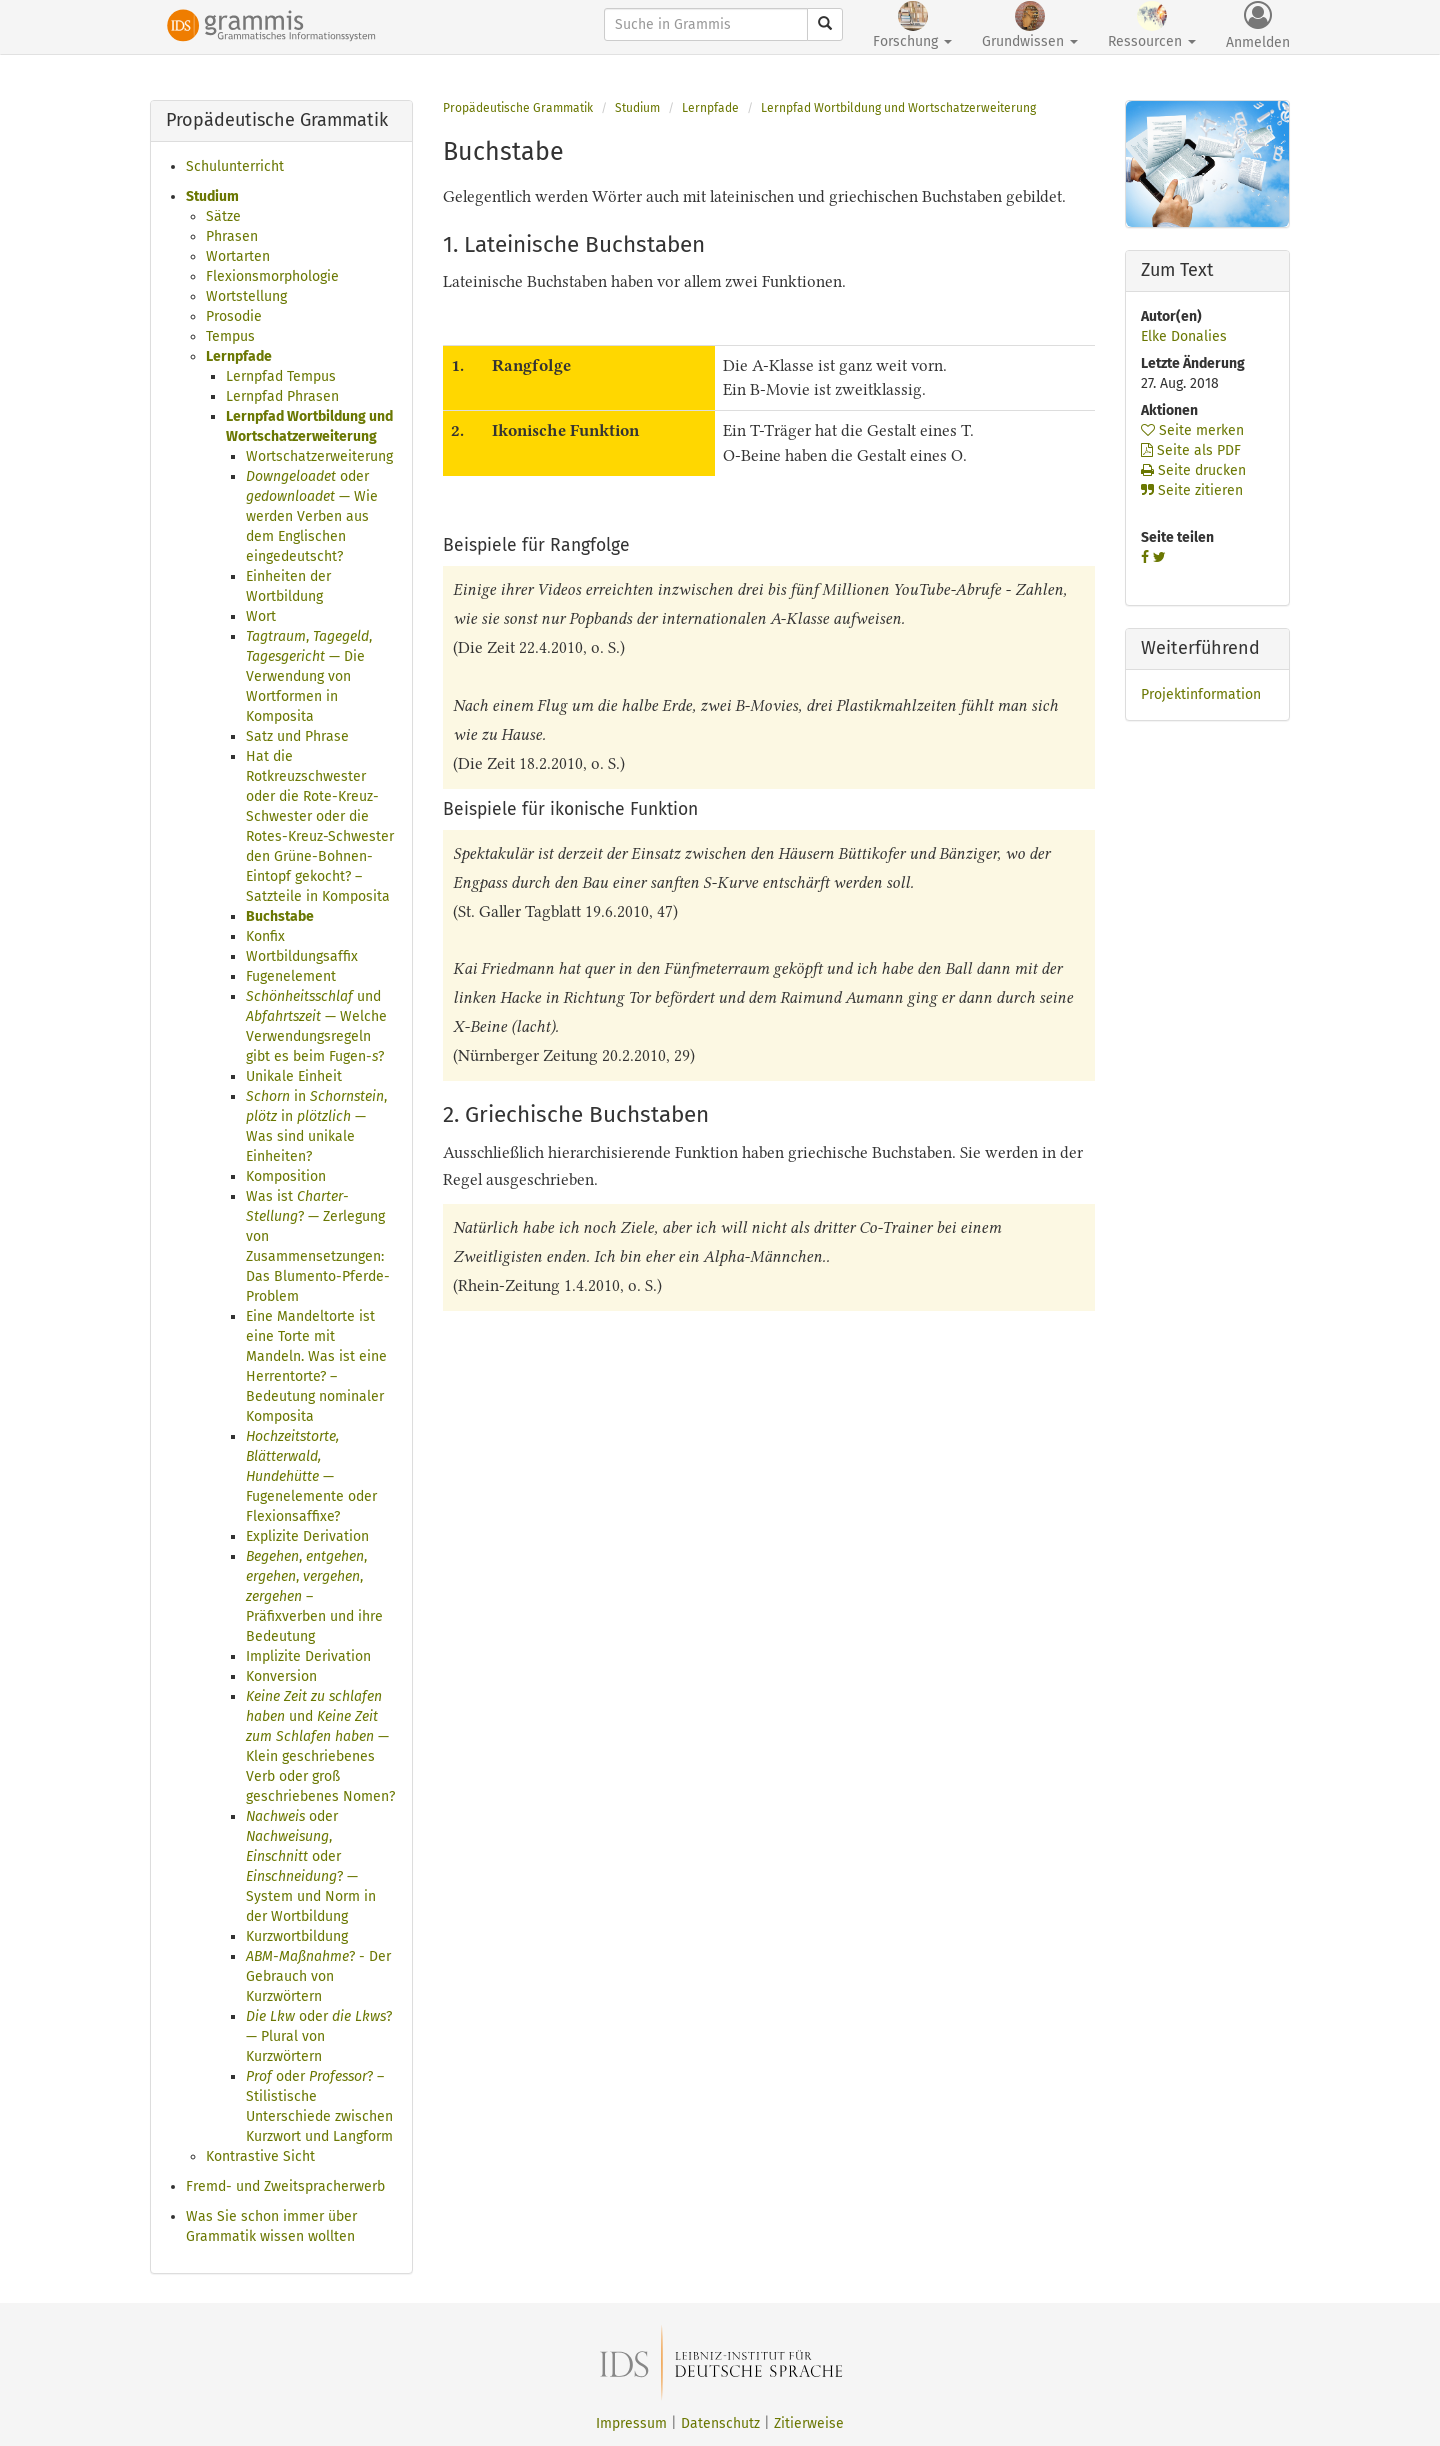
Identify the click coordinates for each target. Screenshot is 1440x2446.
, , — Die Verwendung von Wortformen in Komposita (309, 676)
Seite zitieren (1192, 490)
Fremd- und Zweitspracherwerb (285, 2186)
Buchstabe (280, 916)
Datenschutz (720, 2423)
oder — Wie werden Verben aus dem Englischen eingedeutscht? (312, 516)
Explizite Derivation (307, 1536)
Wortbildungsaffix (302, 956)
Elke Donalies (1184, 336)
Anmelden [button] (1258, 26)
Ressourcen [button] (1152, 25)
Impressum (631, 2423)
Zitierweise (809, 2423)
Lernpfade (239, 356)
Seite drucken (1193, 470)
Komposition (286, 1176)
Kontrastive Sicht (260, 2156)
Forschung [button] (912, 25)
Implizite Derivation (308, 1656)
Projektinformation (1201, 694)
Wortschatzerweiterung (319, 456)
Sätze (223, 216)
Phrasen (232, 236)
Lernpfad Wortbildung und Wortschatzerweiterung (898, 108)
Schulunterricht (235, 166)
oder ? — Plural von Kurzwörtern (319, 2036)
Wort (261, 616)
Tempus (230, 336)
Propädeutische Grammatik (518, 108)
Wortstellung (246, 296)
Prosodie (234, 316)
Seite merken (1192, 430)
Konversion (281, 1676)
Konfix (265, 936)
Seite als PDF (1191, 450)
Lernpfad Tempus (281, 376)
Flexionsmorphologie (272, 276)
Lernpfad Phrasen (282, 396)
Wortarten (238, 256)
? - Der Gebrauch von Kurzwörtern (318, 1976)
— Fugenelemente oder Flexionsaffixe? (311, 1476)
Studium (212, 196)
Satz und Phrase (297, 736)
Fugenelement (291, 976)
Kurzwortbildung (297, 1936)
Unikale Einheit (294, 1076)
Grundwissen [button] (1030, 25)
